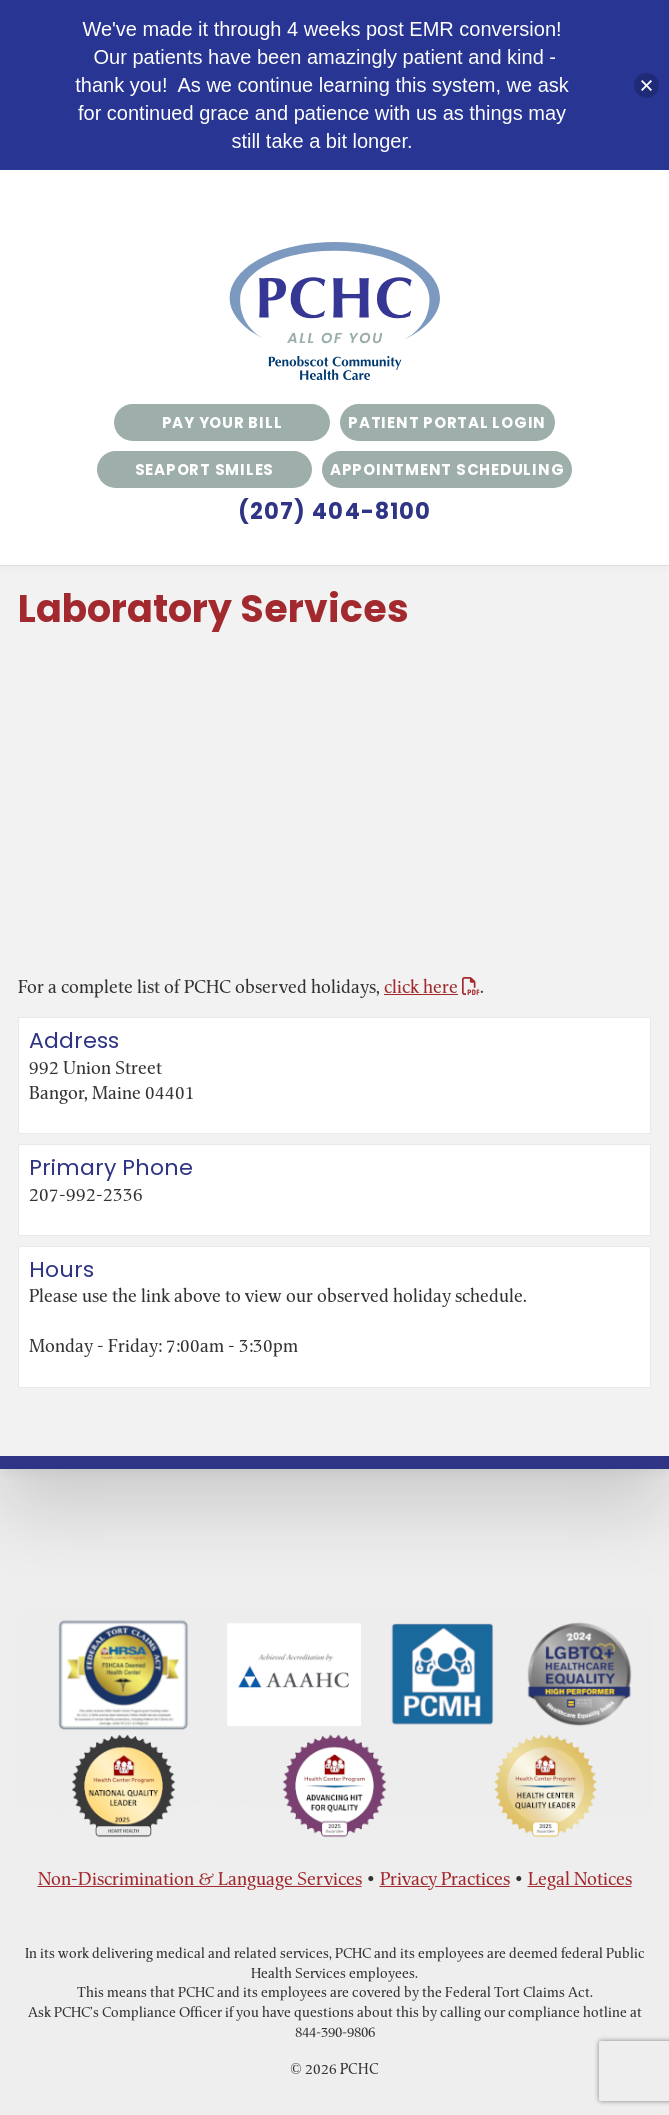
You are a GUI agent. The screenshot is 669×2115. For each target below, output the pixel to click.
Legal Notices (580, 1878)
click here (432, 986)
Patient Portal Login (447, 422)
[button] (646, 85)
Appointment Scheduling (447, 469)
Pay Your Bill (222, 422)
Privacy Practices (445, 1878)
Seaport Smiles (205, 469)
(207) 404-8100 (334, 512)
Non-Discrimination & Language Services (200, 1878)
